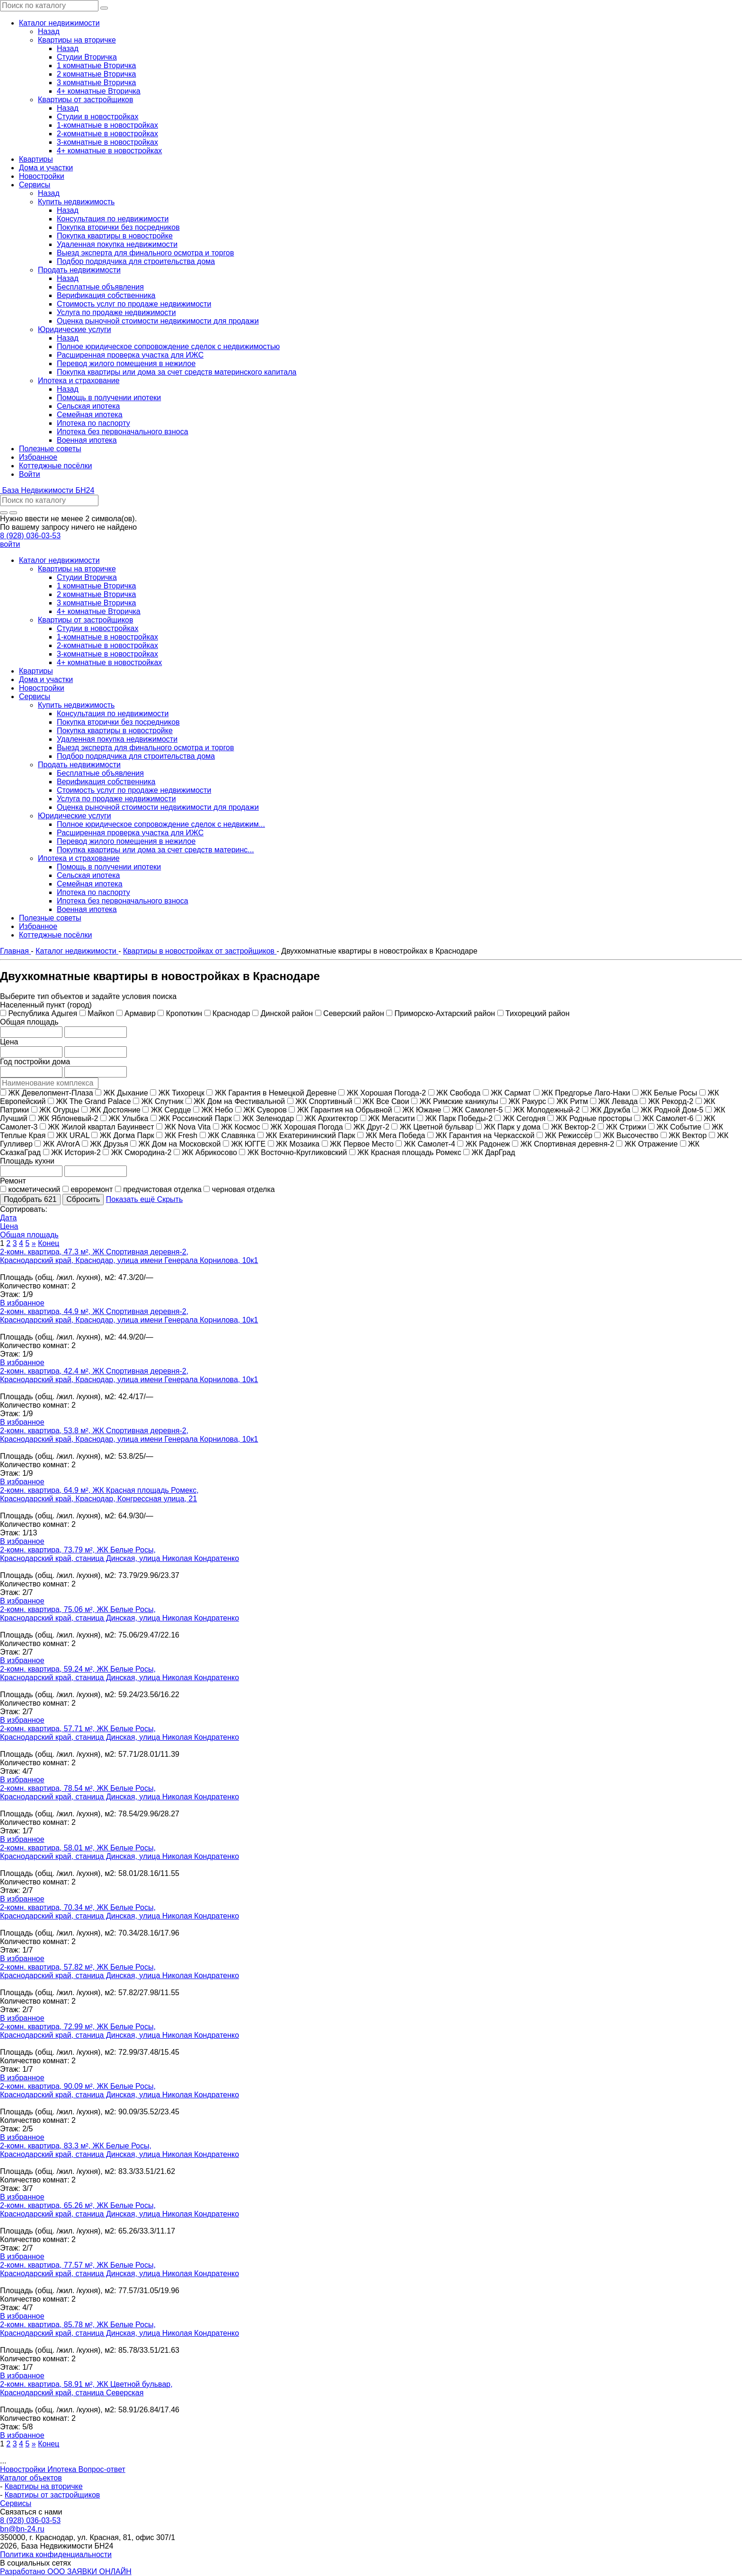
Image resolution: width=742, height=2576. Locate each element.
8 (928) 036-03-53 (30, 536)
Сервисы (15, 2503)
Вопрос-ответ (102, 2469)
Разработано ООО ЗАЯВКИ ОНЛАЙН (66, 2571)
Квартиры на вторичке (44, 2486)
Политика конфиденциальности (56, 2554)
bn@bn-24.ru (22, 2529)
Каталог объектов (31, 2478)
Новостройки (23, 2469)
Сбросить (83, 1199)
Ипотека (62, 2469)
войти (10, 544)
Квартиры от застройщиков (52, 2495)
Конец (48, 1243)
